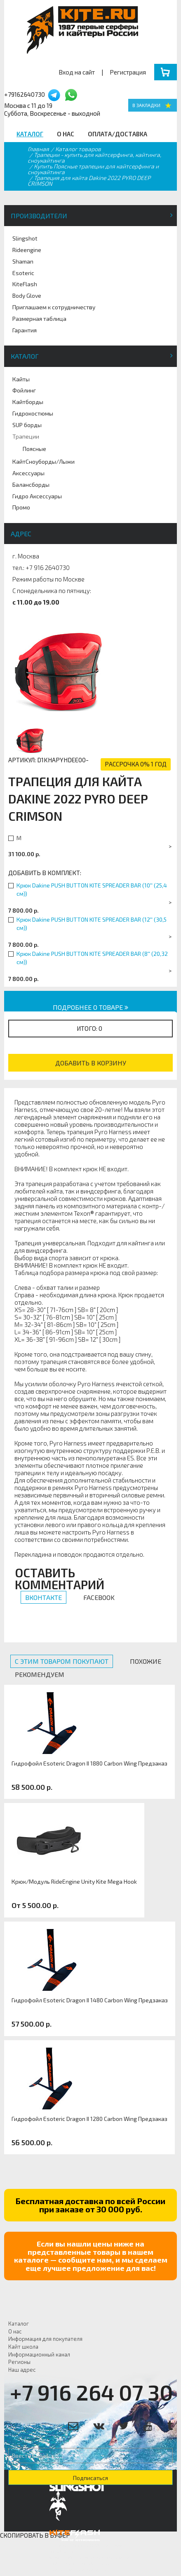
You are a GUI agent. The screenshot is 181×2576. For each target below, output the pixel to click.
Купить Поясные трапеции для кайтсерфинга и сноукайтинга (93, 169)
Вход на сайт (77, 72)
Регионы (19, 2362)
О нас (65, 134)
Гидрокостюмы (32, 413)
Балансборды (30, 484)
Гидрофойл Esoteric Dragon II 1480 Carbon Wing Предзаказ (90, 2000)
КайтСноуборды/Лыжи (43, 461)
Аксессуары (28, 472)
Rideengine (26, 249)
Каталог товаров (78, 148)
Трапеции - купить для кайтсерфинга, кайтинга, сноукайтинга (94, 157)
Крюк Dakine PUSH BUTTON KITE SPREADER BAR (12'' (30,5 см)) (91, 923)
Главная (38, 148)
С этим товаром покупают (61, 1661)
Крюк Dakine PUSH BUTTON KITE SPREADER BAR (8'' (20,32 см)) (92, 957)
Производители (39, 216)
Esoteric (23, 272)
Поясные (34, 448)
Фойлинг (24, 390)
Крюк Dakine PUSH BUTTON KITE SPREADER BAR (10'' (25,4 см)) (91, 889)
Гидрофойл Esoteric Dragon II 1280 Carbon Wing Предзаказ (89, 2119)
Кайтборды (27, 401)
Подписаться (90, 2477)
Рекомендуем (39, 1674)
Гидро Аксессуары (37, 496)
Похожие (145, 1661)
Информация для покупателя (45, 2338)
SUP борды (27, 424)
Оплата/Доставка (117, 134)
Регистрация (128, 72)
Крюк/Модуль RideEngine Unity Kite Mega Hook (74, 1881)
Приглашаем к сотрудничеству (53, 307)
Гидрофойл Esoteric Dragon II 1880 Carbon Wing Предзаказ (89, 1763)
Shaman (22, 261)
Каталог (29, 134)
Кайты (21, 379)
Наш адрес (22, 2369)
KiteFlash (24, 283)
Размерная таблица (39, 318)
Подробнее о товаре (90, 1007)
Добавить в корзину (90, 1063)
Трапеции (25, 436)
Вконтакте (43, 1597)
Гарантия (24, 330)
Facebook (99, 1597)
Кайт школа (23, 2346)
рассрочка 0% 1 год (136, 764)
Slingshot (25, 238)
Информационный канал (39, 2354)
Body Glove (26, 295)
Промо (21, 507)
